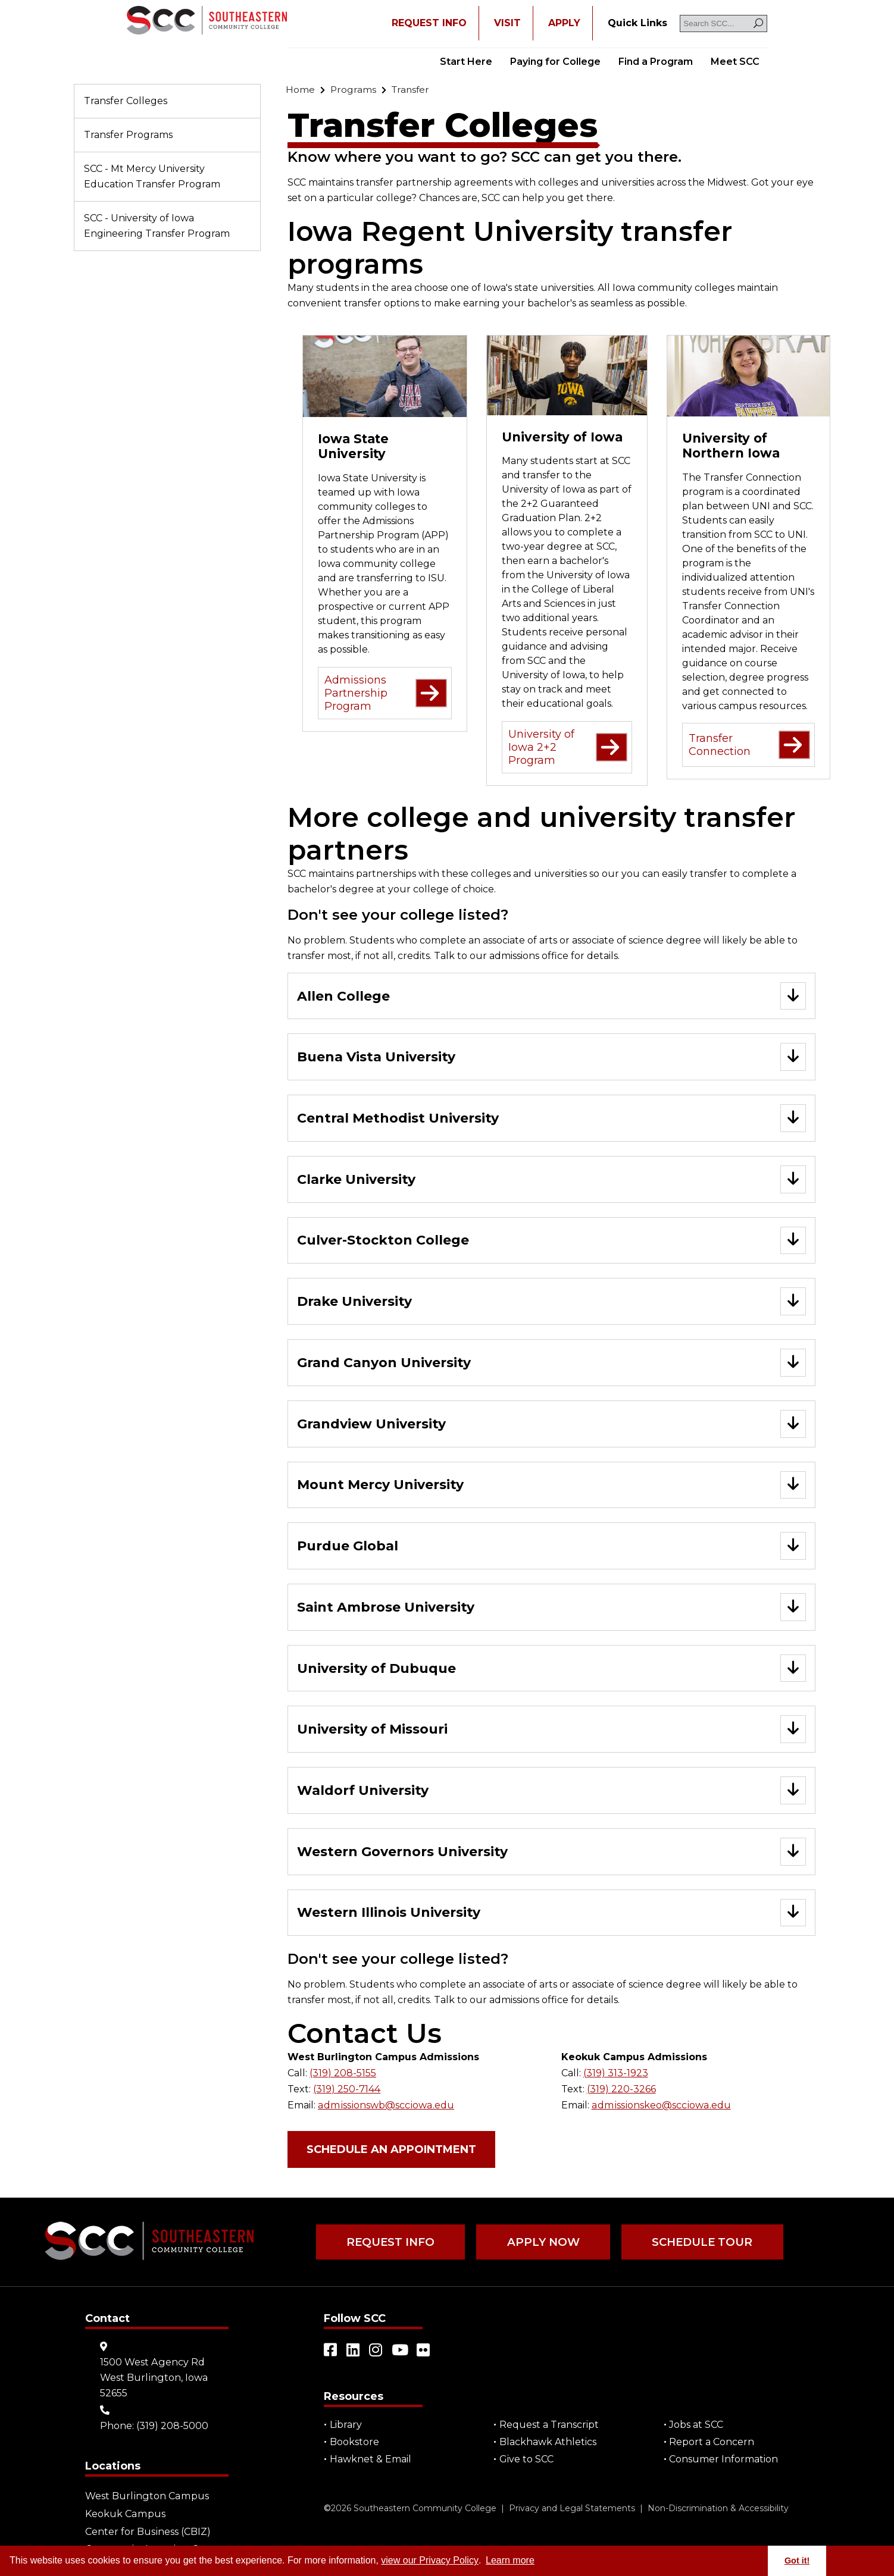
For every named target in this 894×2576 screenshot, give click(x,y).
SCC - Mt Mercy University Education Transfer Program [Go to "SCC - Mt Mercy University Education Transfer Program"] (152, 176)
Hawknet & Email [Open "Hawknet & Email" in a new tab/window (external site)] (370, 2460)
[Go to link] (207, 21)
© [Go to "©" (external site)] (327, 2509)
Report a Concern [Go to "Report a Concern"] (712, 2443)
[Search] (758, 23)
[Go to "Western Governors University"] (551, 1854)
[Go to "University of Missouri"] (551, 1731)
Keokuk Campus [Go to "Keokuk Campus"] (124, 2513)
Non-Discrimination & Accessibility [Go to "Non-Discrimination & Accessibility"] (718, 2509)
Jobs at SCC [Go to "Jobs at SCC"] (697, 2425)
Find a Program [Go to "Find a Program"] (655, 61)
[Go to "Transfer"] (412, 90)
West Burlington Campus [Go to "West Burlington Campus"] (146, 2496)
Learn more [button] (510, 2560)
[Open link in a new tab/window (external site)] (331, 2351)
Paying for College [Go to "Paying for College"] (555, 61)
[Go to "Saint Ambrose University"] (551, 1608)
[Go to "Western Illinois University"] (551, 1915)
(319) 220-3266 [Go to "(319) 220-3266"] (621, 2090)
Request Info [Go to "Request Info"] (390, 2243)
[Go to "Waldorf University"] (551, 1792)
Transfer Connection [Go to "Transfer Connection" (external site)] (749, 745)
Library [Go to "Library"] (346, 2425)
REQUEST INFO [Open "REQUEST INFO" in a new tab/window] (429, 23)
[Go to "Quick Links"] (637, 23)
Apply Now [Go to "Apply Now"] (541, 2243)
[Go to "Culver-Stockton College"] (551, 1241)
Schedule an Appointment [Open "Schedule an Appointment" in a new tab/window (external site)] (391, 2150)
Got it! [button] (796, 2560)
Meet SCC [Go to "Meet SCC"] (735, 61)
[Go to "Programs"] (353, 90)
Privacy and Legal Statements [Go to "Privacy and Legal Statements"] (572, 2509)
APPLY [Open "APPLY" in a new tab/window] (564, 23)
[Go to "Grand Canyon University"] (551, 1363)
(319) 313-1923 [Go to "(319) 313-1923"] (615, 2075)
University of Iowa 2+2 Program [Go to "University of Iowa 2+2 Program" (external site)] (567, 747)
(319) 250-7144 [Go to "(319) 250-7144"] (346, 2090)
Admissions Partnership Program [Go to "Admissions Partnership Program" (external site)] (385, 693)
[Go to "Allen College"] (551, 996)
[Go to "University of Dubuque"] (551, 1670)
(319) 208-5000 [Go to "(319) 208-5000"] (172, 2426)
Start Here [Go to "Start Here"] (466, 61)
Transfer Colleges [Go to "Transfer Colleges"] (125, 100)
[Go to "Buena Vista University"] (551, 1057)
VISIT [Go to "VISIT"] (507, 23)
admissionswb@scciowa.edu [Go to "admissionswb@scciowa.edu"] (384, 2106)
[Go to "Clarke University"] (551, 1180)
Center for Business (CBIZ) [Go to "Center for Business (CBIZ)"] (147, 2531)
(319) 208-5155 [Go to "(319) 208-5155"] (343, 2075)
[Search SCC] (723, 23)
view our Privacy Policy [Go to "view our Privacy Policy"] (430, 2560)
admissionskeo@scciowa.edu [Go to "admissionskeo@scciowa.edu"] (659, 2106)
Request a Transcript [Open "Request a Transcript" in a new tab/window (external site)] (549, 2425)
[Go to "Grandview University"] (551, 1425)
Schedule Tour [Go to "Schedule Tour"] (699, 2243)
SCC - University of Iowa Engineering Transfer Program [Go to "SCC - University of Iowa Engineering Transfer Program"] (157, 225)
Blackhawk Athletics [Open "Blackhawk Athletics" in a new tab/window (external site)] (547, 2443)
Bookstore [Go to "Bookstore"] (354, 2443)
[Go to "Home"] (300, 90)
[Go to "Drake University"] (551, 1302)
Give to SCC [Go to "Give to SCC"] (526, 2460)
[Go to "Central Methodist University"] (551, 1118)
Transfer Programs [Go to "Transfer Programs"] (128, 134)
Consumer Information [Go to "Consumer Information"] (724, 2460)
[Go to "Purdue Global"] (551, 1547)
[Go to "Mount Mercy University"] (551, 1486)
